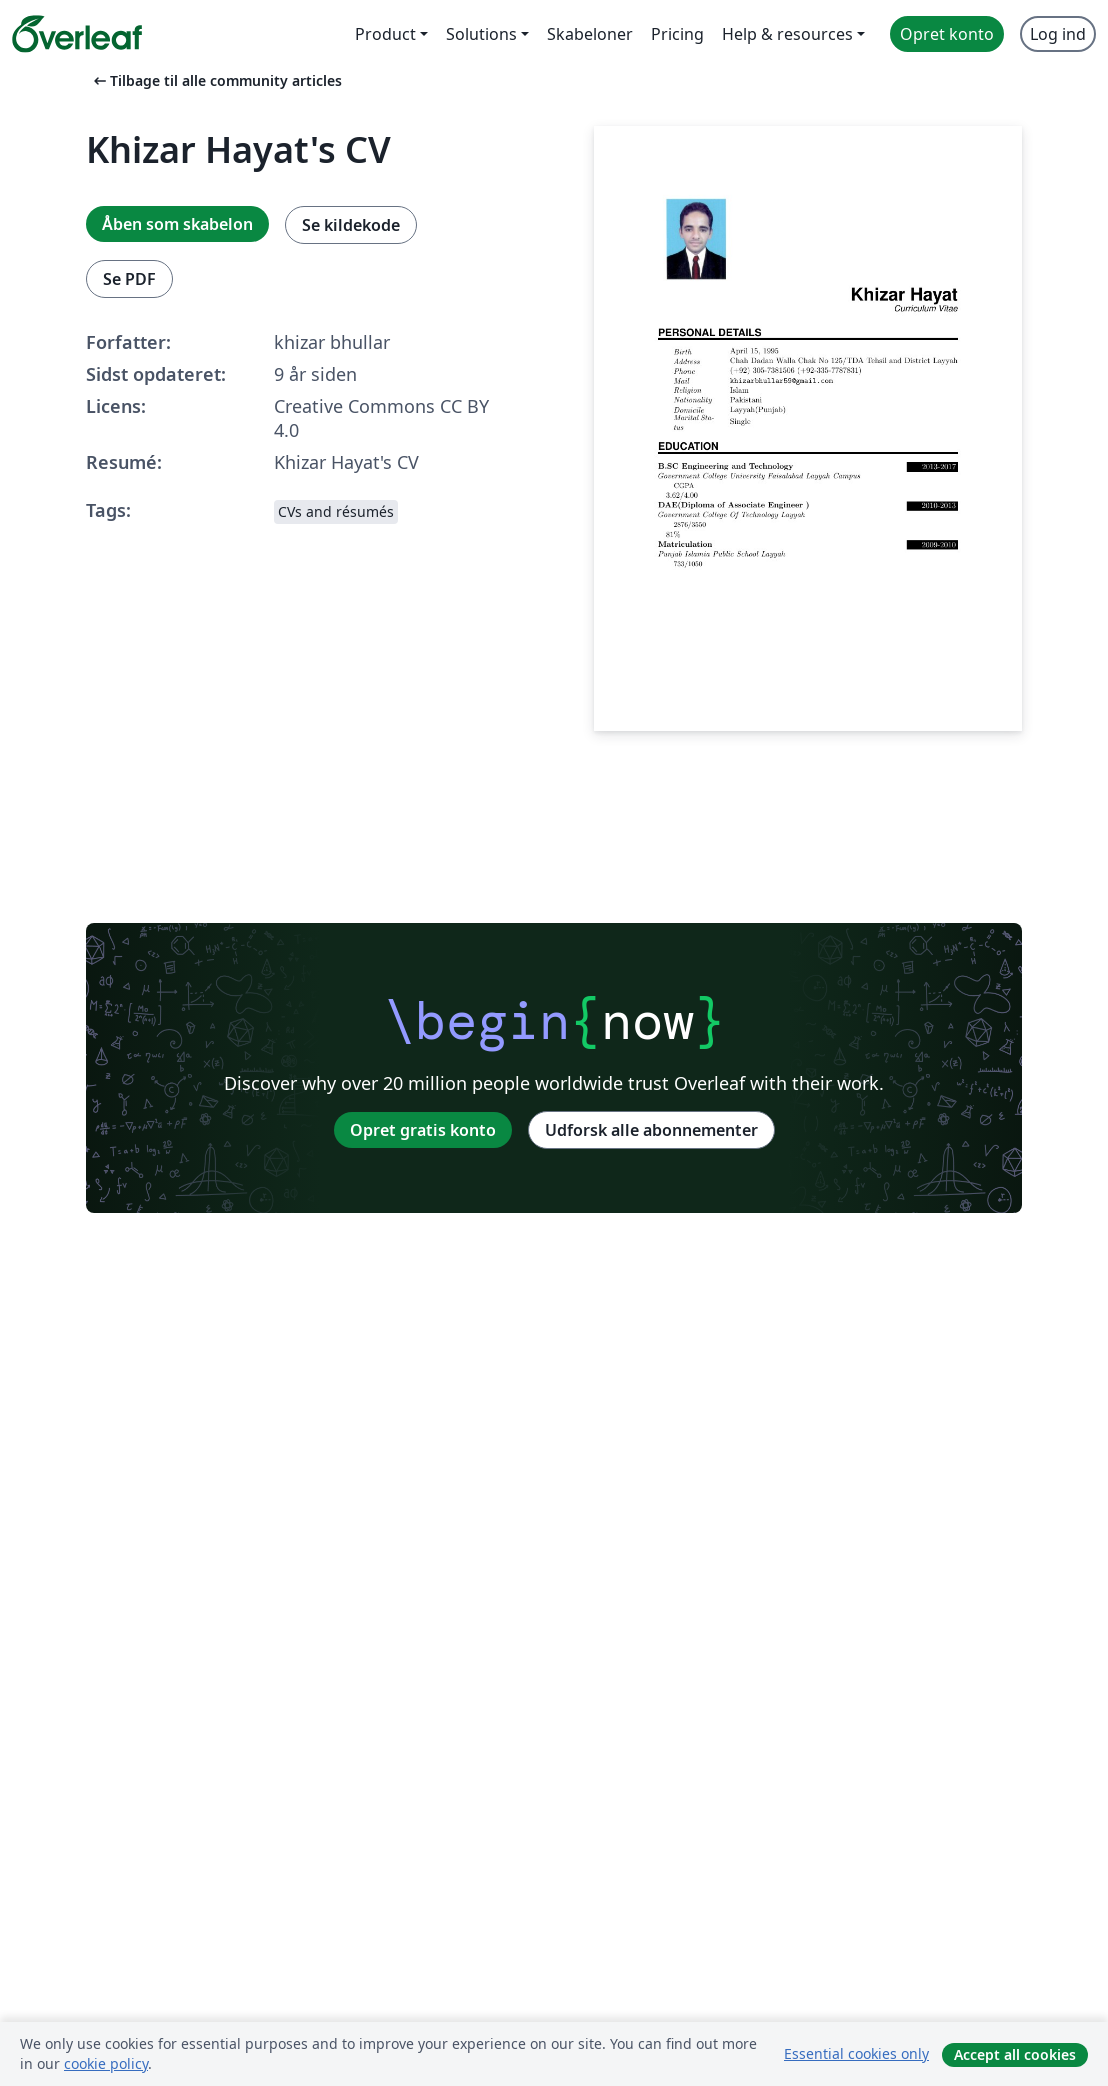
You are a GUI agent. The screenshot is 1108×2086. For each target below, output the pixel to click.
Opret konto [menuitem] (947, 34)
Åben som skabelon (177, 224)
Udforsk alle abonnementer (651, 1130)
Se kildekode (351, 225)
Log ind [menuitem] (1058, 34)
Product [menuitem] (385, 34)
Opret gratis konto (423, 1130)
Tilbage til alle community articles (216, 80)
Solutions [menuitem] (481, 34)
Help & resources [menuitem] (787, 34)
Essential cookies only (856, 2053)
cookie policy (106, 2063)
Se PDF (129, 279)
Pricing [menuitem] (677, 34)
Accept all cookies (1015, 2054)
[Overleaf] (77, 34)
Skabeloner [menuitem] (590, 34)
